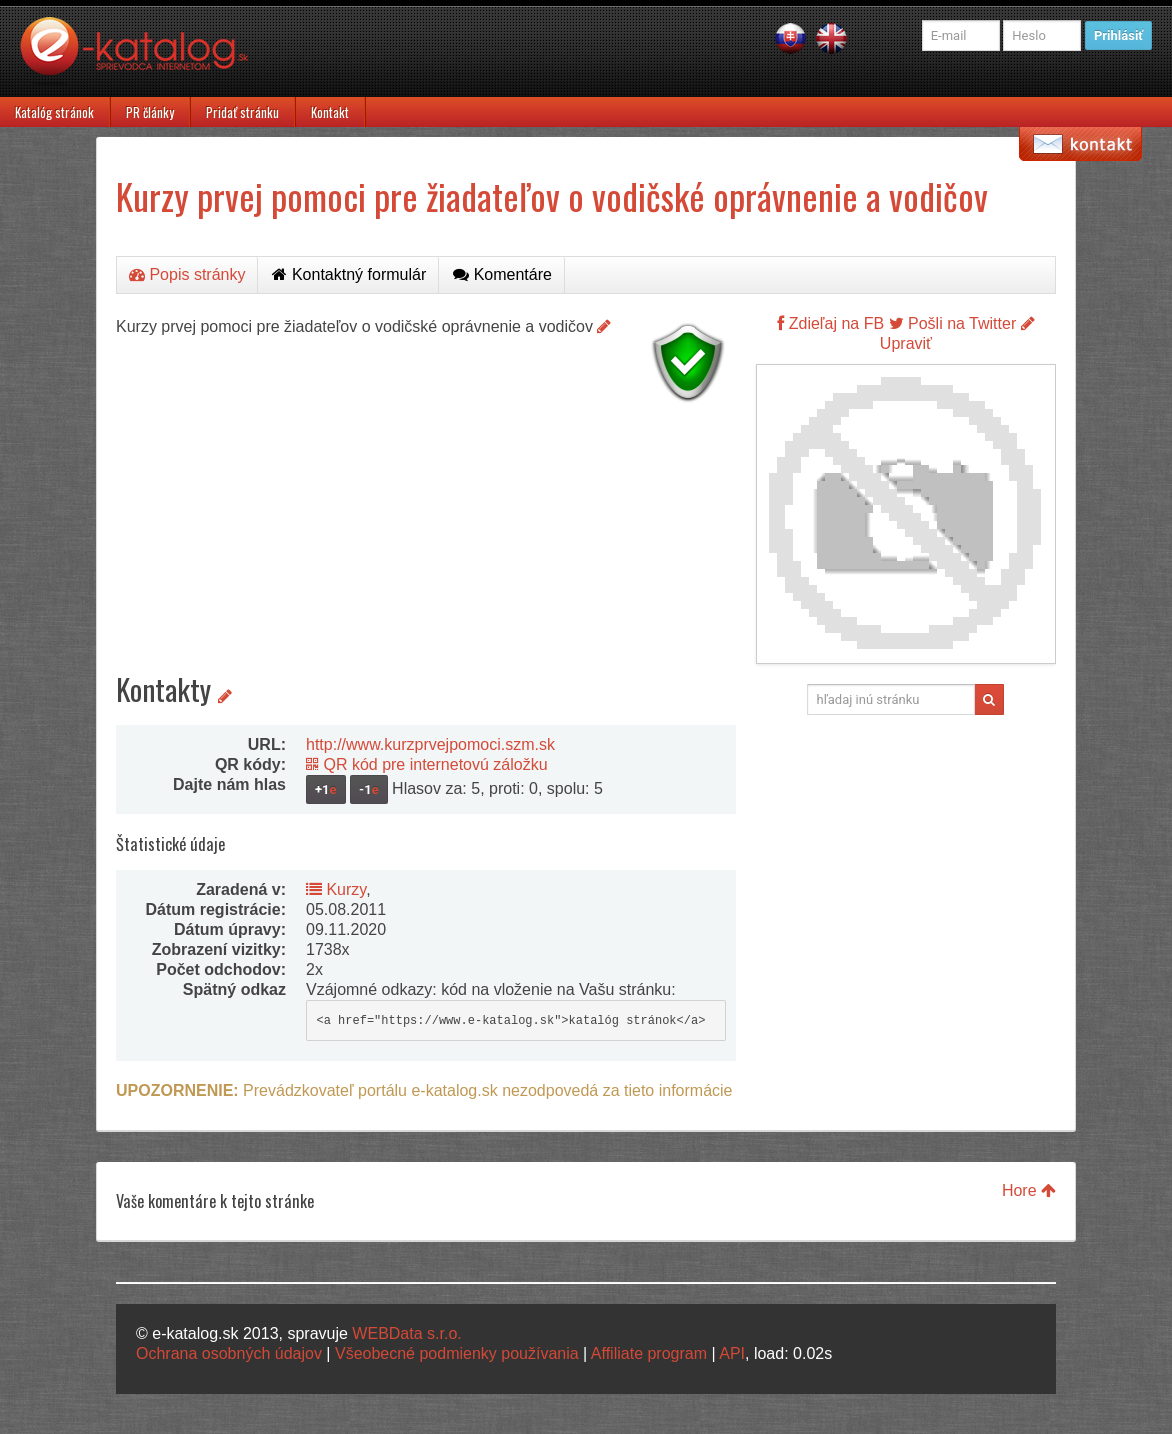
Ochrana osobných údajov (229, 1353)
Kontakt (330, 112)
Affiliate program (649, 1353)
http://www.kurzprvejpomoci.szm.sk (430, 744)
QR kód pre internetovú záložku (427, 764)
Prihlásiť (1118, 35)
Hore (1029, 1190)
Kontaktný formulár (349, 274)
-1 (369, 789)
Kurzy (336, 889)
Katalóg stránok (54, 112)
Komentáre (502, 274)
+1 (326, 789)
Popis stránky (187, 274)
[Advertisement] (426, 550)
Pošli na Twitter (953, 323)
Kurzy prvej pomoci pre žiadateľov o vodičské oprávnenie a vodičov (552, 195)
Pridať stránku (242, 112)
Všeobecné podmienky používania (457, 1353)
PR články (150, 112)
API (732, 1353)
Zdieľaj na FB (830, 323)
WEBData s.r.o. (406, 1333)
